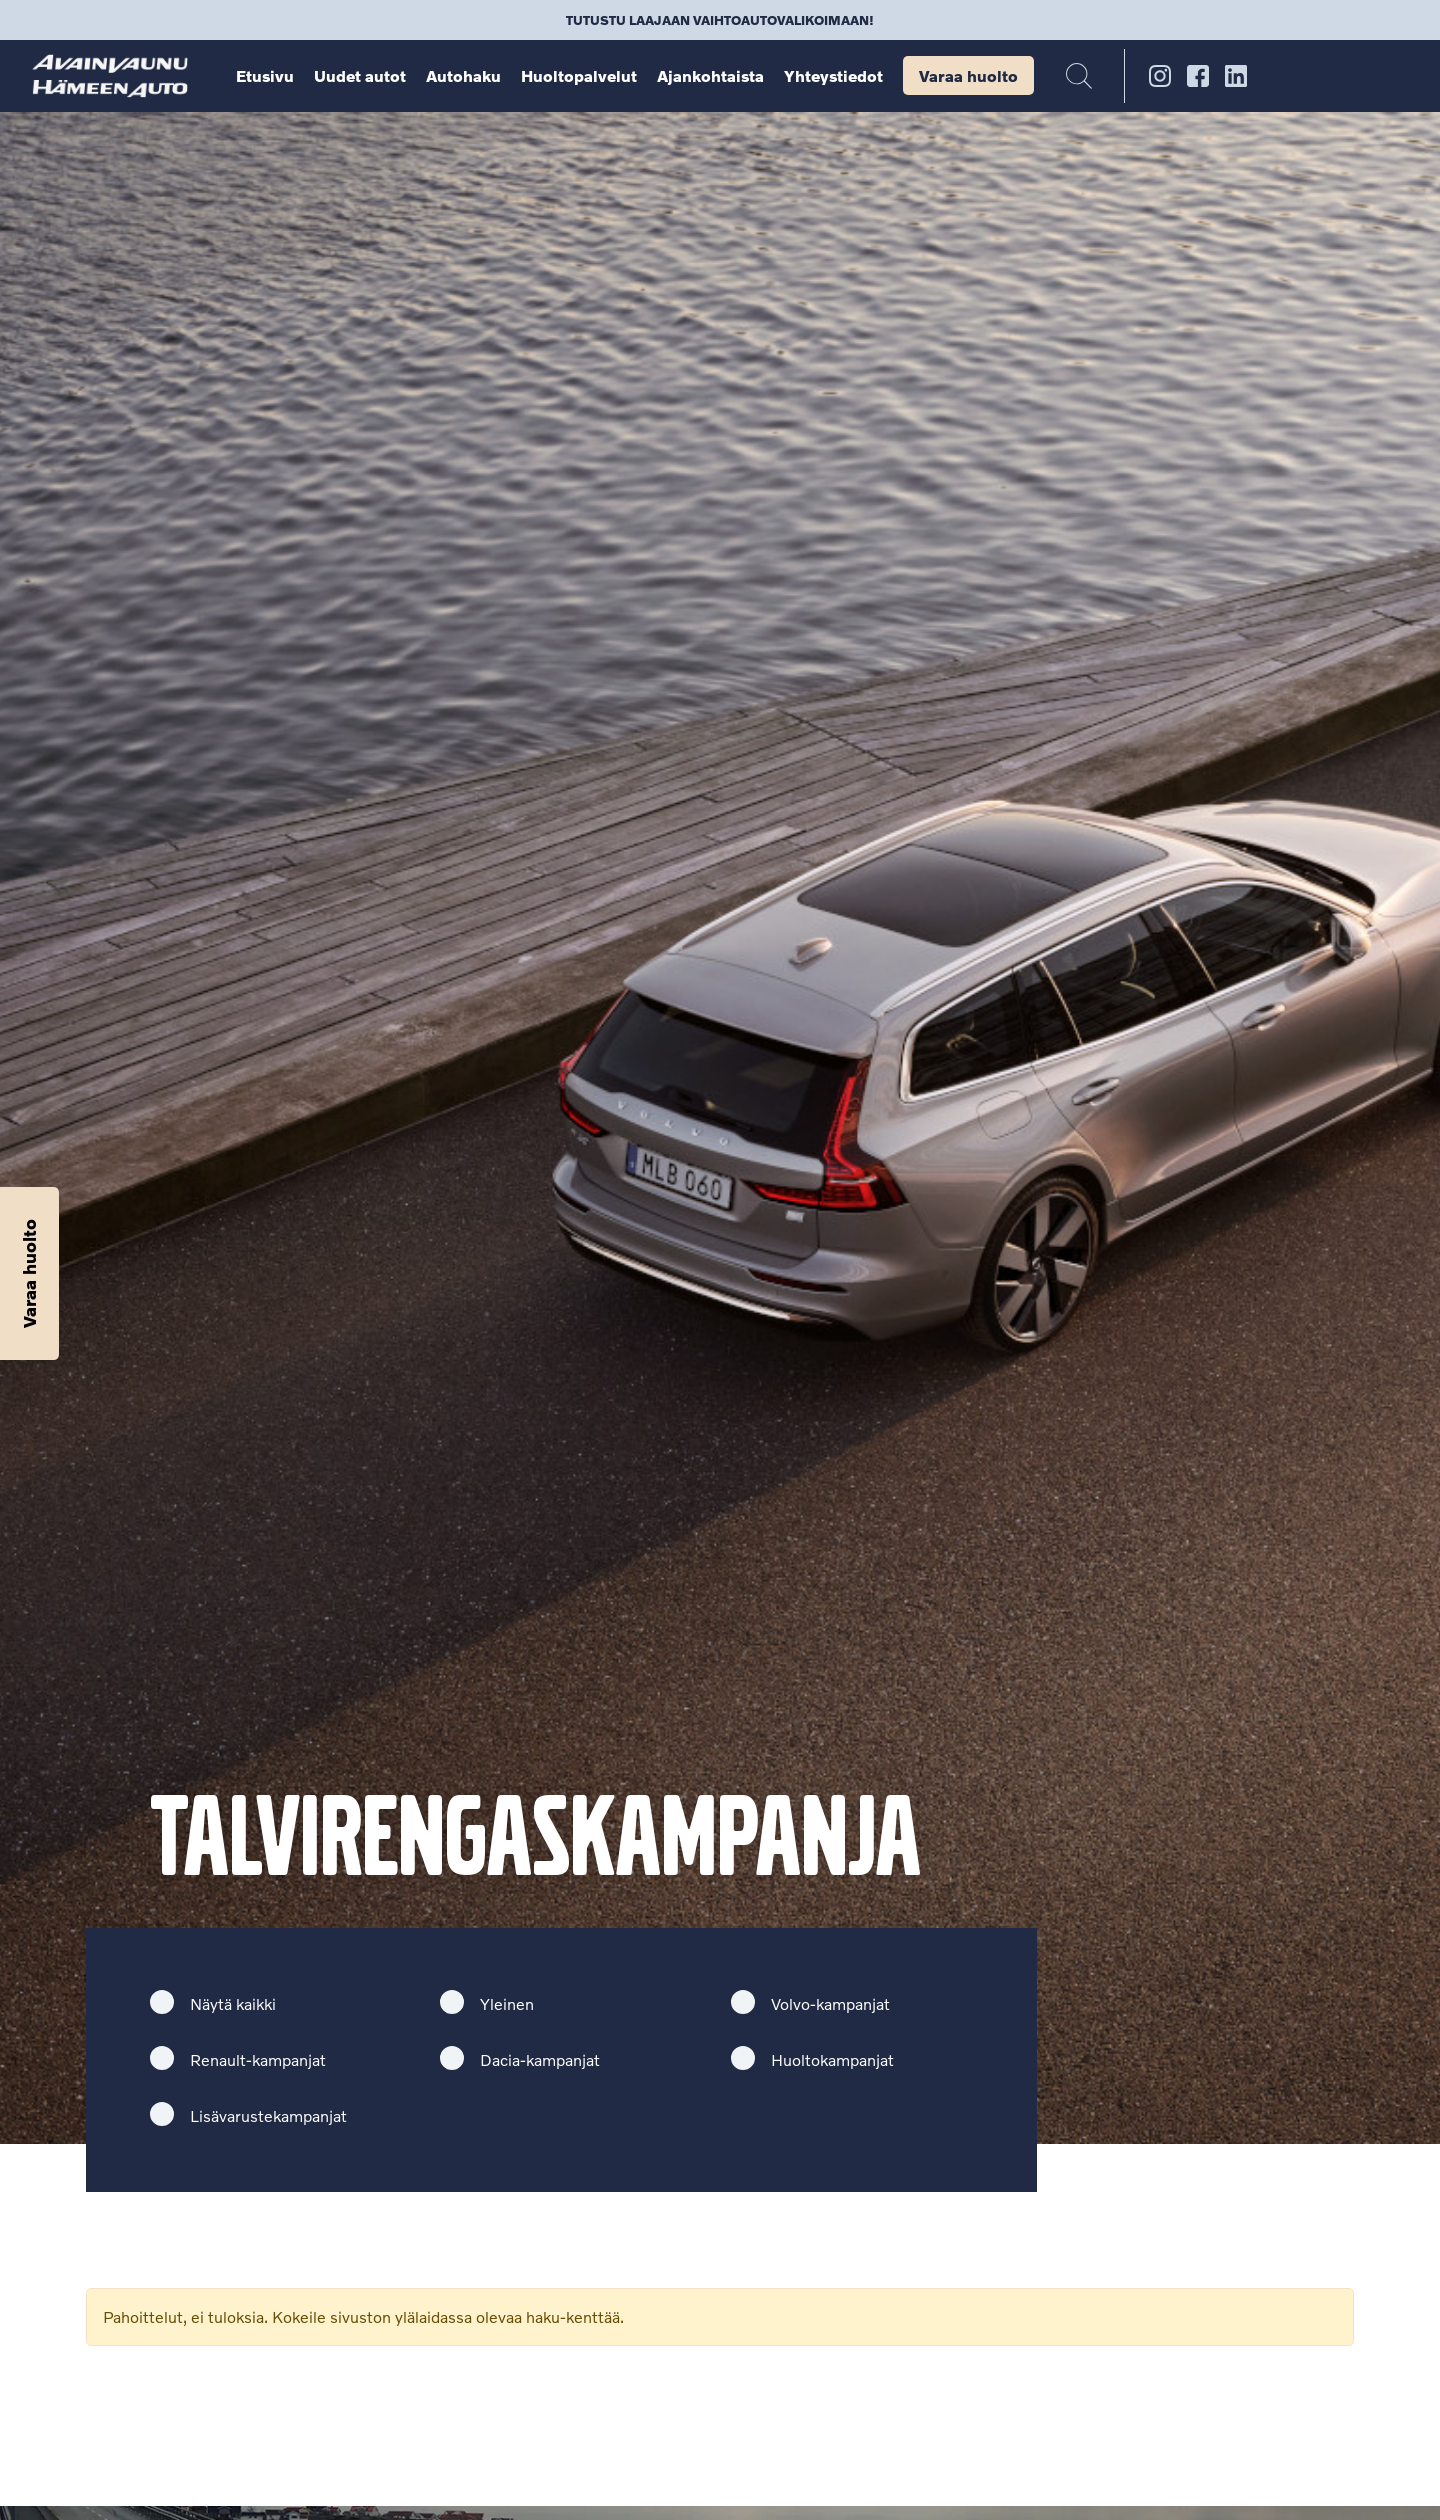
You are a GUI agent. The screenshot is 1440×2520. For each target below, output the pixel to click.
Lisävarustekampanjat (268, 2115)
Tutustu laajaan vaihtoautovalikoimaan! (720, 20)
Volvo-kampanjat (830, 2003)
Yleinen (507, 2003)
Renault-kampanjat (258, 2059)
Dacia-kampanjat (540, 2059)
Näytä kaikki (233, 2003)
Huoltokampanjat (832, 2059)
